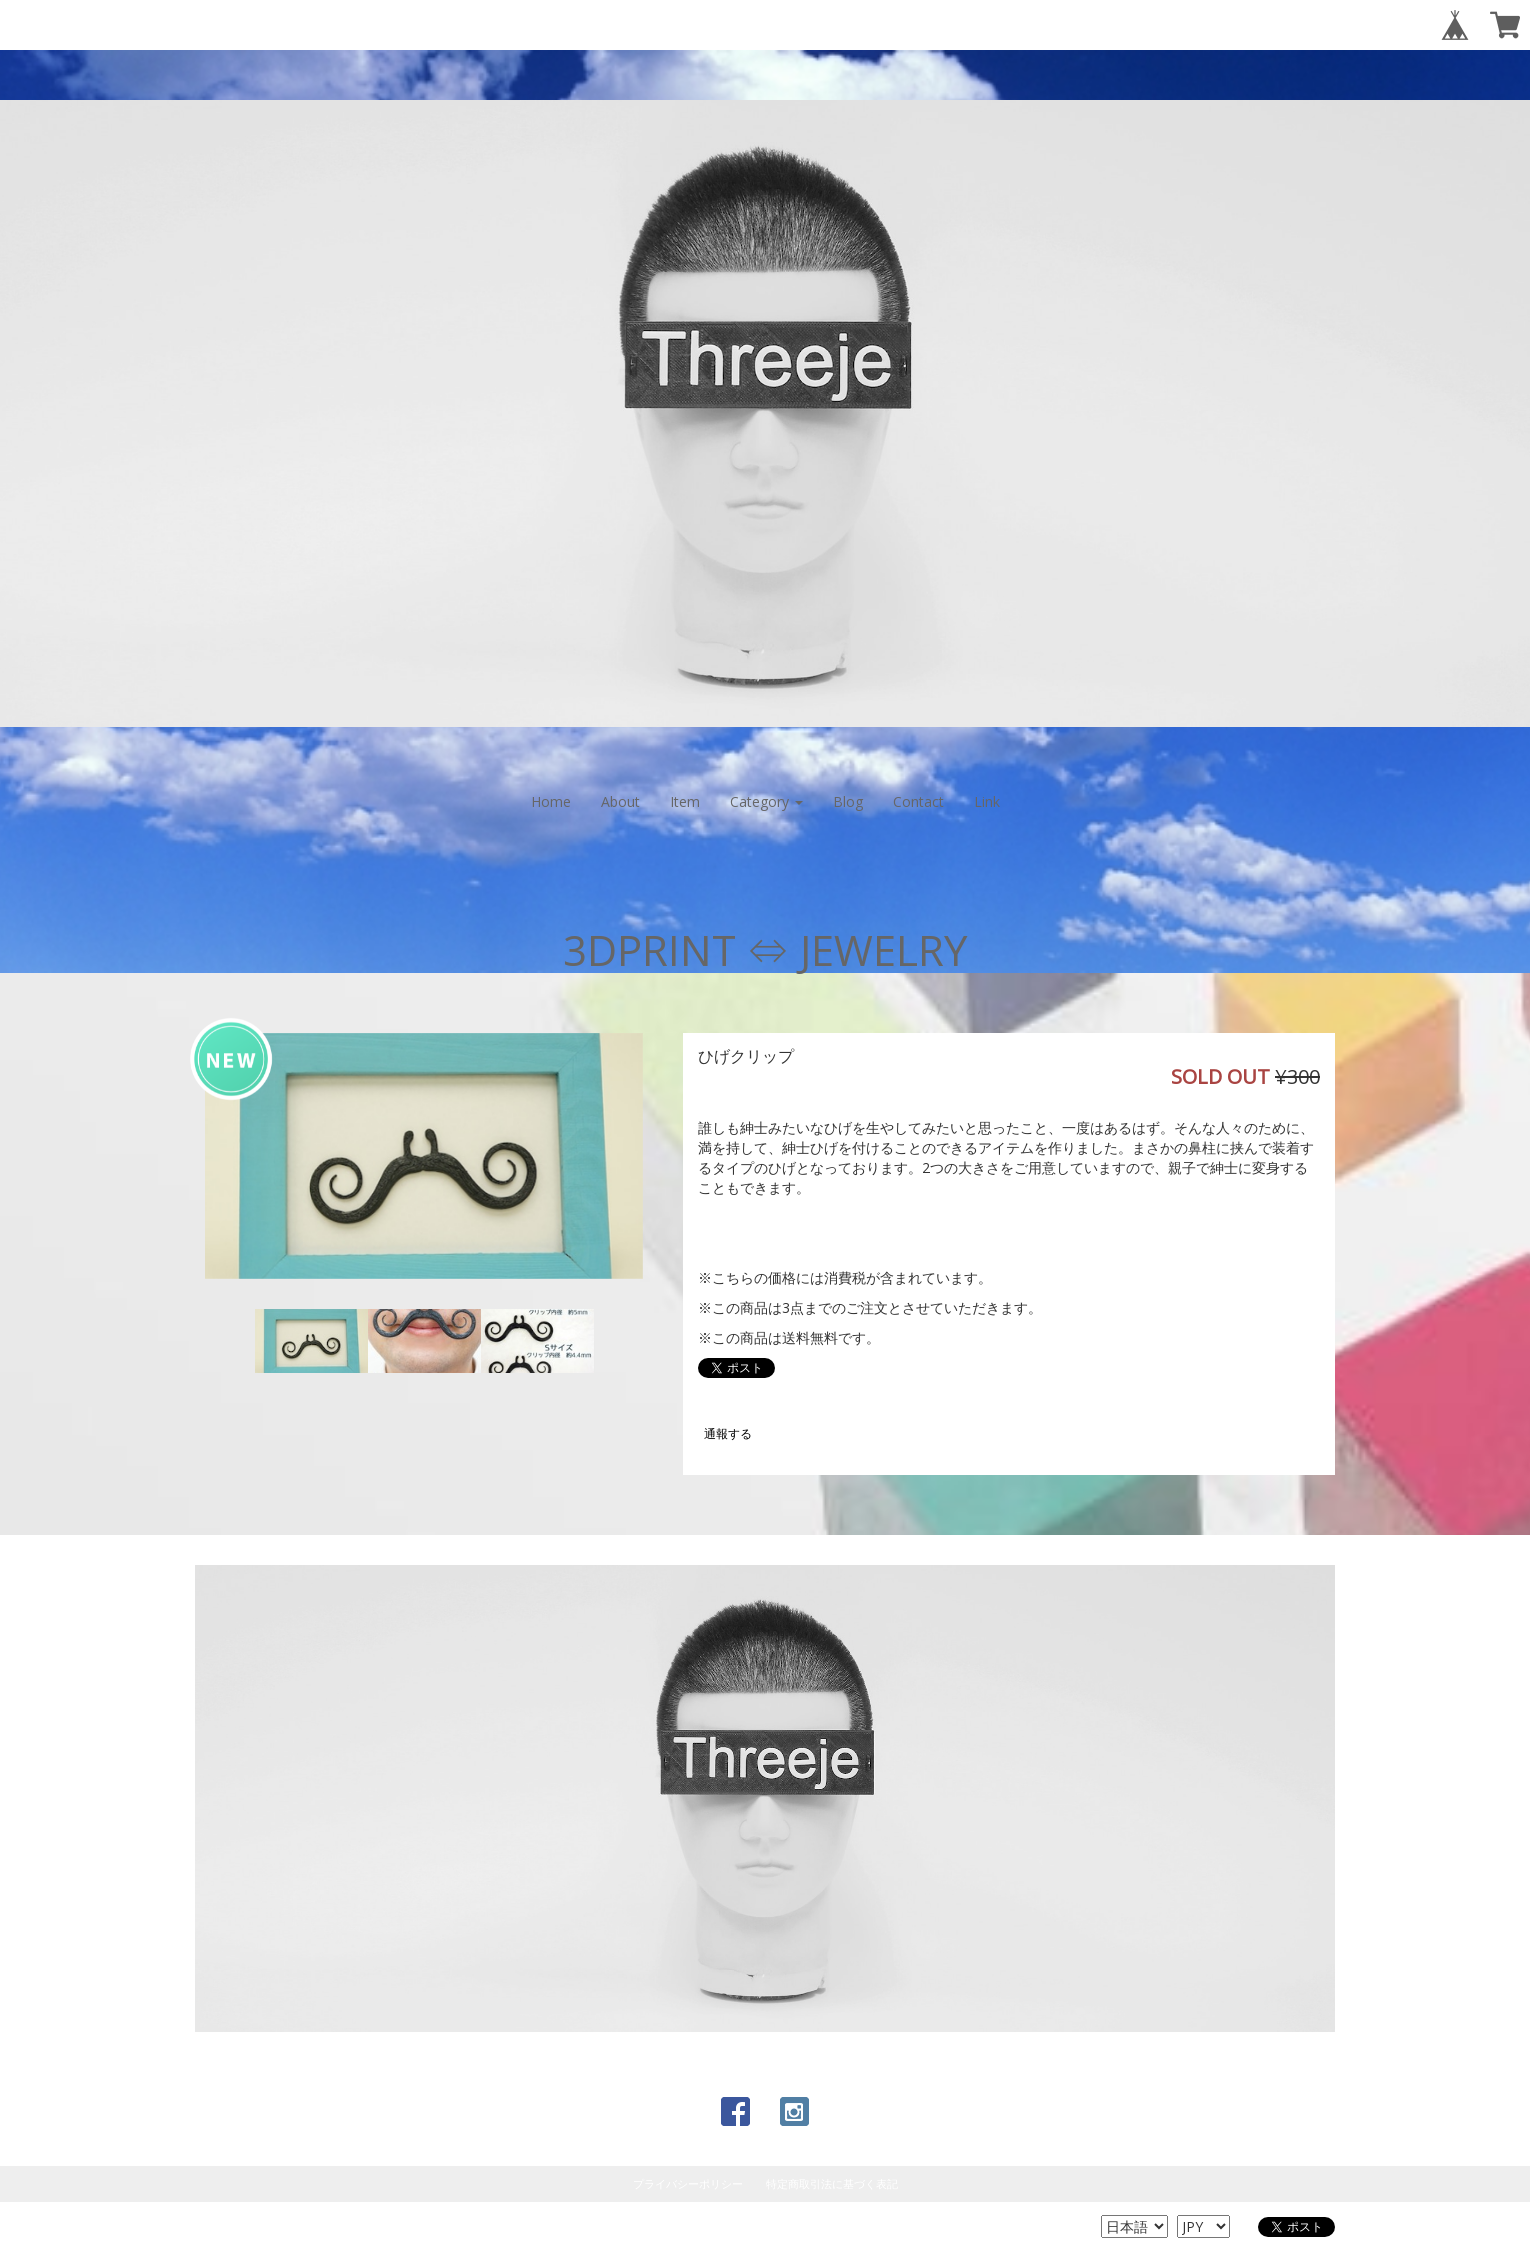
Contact (918, 801)
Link (987, 801)
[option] (424, 1156)
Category (766, 801)
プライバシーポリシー (688, 2183)
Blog (848, 801)
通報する (728, 1433)
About (620, 801)
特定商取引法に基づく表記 (832, 2183)
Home (551, 801)
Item (685, 801)
